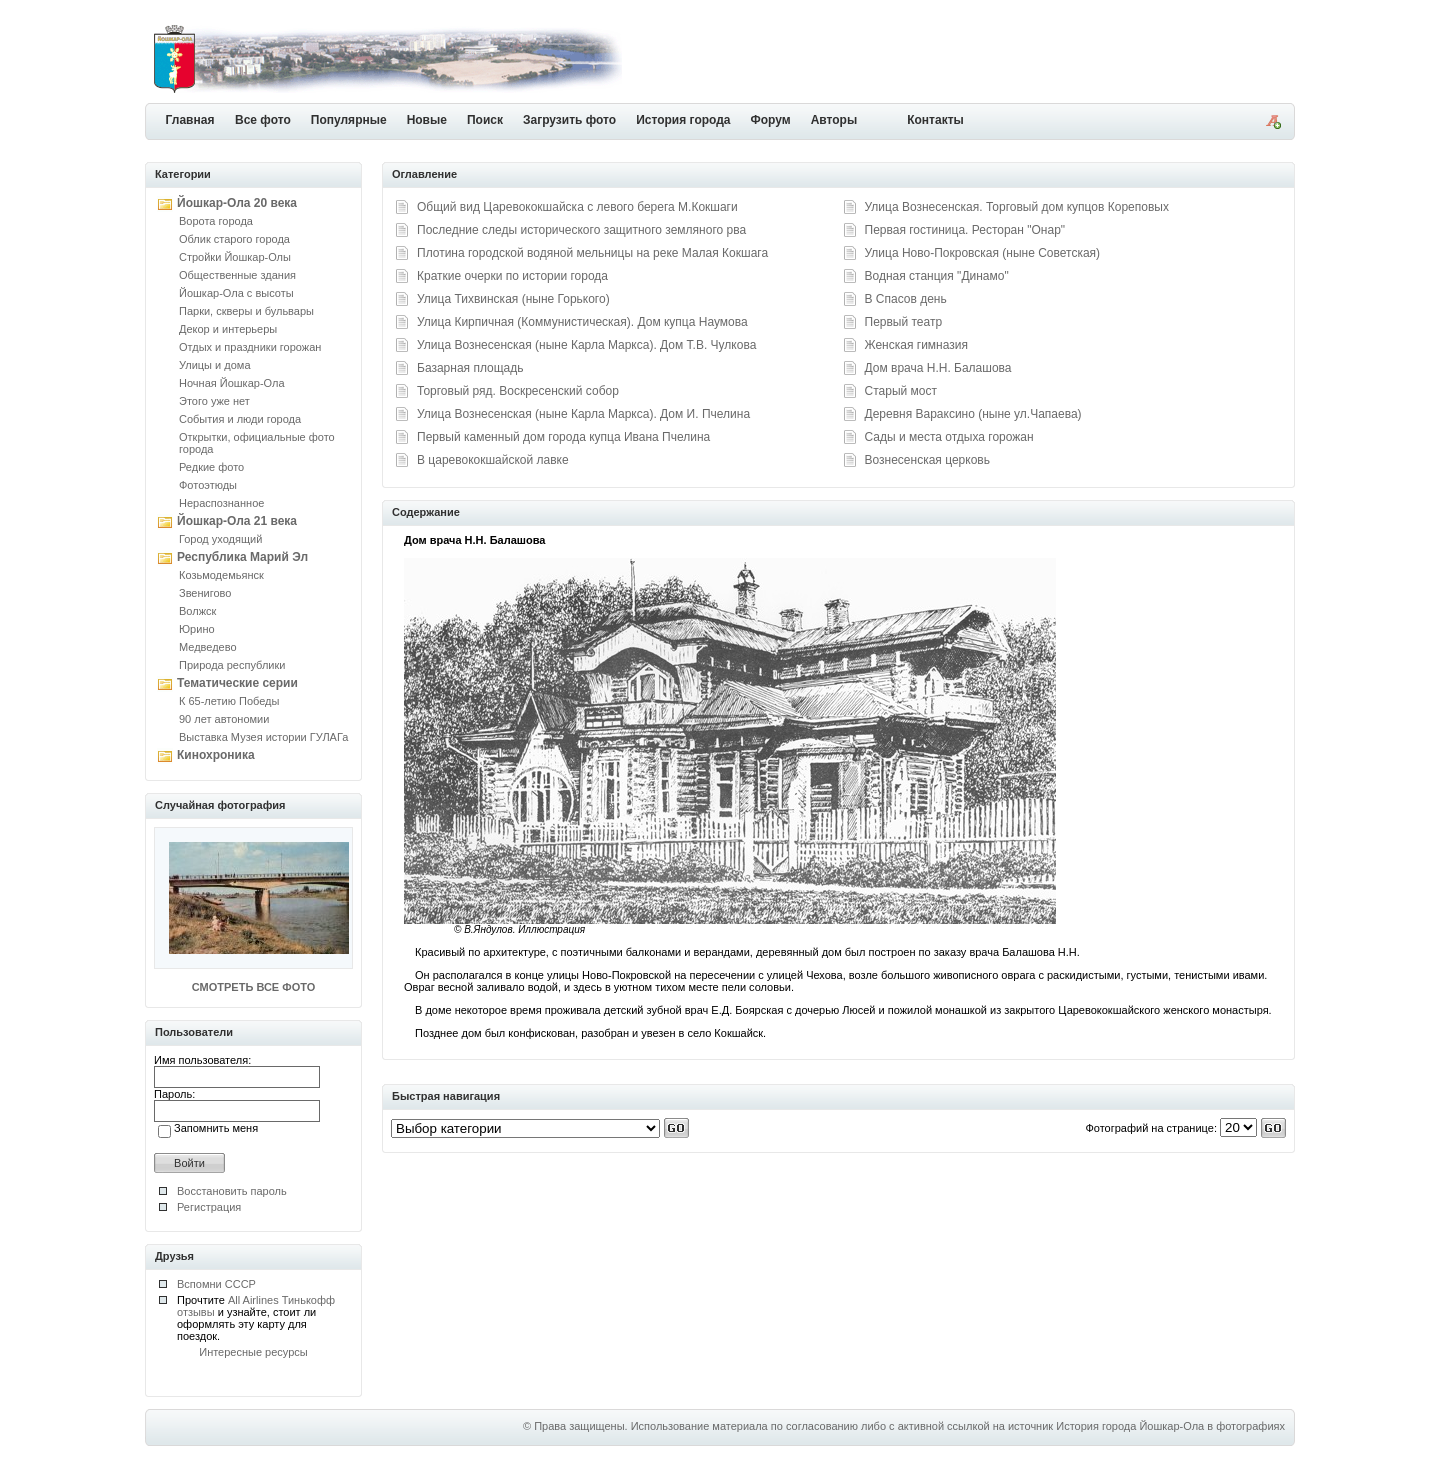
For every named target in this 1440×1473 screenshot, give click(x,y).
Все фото (263, 120)
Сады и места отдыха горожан (949, 437)
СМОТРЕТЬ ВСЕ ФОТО (253, 987)
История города (683, 120)
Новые (427, 120)
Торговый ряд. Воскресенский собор (518, 391)
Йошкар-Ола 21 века (237, 521)
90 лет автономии (224, 719)
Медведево (208, 647)
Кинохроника (216, 755)
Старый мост (901, 391)
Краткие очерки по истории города (512, 276)
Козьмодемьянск (221, 575)
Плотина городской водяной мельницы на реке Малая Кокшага (592, 253)
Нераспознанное (221, 503)
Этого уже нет (214, 401)
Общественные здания (237, 275)
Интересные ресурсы (253, 1352)
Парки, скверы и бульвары (246, 311)
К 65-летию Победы (229, 701)
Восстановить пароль (232, 1191)
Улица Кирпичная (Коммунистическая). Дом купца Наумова (582, 322)
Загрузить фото (569, 120)
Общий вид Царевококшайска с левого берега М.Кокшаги (577, 207)
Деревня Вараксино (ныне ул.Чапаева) (973, 414)
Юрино (197, 629)
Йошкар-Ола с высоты (236, 293)
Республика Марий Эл (242, 557)
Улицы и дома (215, 365)
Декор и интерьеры (228, 329)
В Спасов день (906, 299)
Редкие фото (211, 467)
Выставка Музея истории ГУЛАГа (263, 737)
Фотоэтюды (208, 485)
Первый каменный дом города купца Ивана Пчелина (563, 437)
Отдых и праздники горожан (250, 347)
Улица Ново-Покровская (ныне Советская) (983, 253)
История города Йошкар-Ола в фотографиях (1170, 1426)
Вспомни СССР (216, 1284)
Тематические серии (237, 683)
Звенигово (205, 593)
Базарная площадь (470, 368)
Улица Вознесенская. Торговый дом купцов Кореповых (1017, 207)
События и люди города (240, 419)
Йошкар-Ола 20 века (237, 203)
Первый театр (904, 322)
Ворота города (216, 221)
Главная (190, 120)
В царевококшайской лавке (493, 460)
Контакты (935, 120)
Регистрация (209, 1207)
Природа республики (232, 665)
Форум (771, 120)
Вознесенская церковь (927, 460)
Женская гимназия (916, 345)
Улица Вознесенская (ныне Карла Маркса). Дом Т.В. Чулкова (586, 345)
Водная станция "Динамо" (937, 276)
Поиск (485, 120)
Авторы (834, 120)
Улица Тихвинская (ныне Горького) (513, 299)
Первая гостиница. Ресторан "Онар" (965, 230)
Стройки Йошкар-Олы (235, 257)
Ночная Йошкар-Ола (232, 383)
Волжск (197, 611)
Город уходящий (220, 539)
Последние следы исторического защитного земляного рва (581, 230)
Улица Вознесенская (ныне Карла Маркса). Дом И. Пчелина (583, 414)
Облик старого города (234, 239)
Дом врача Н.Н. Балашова (938, 368)
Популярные (349, 120)
